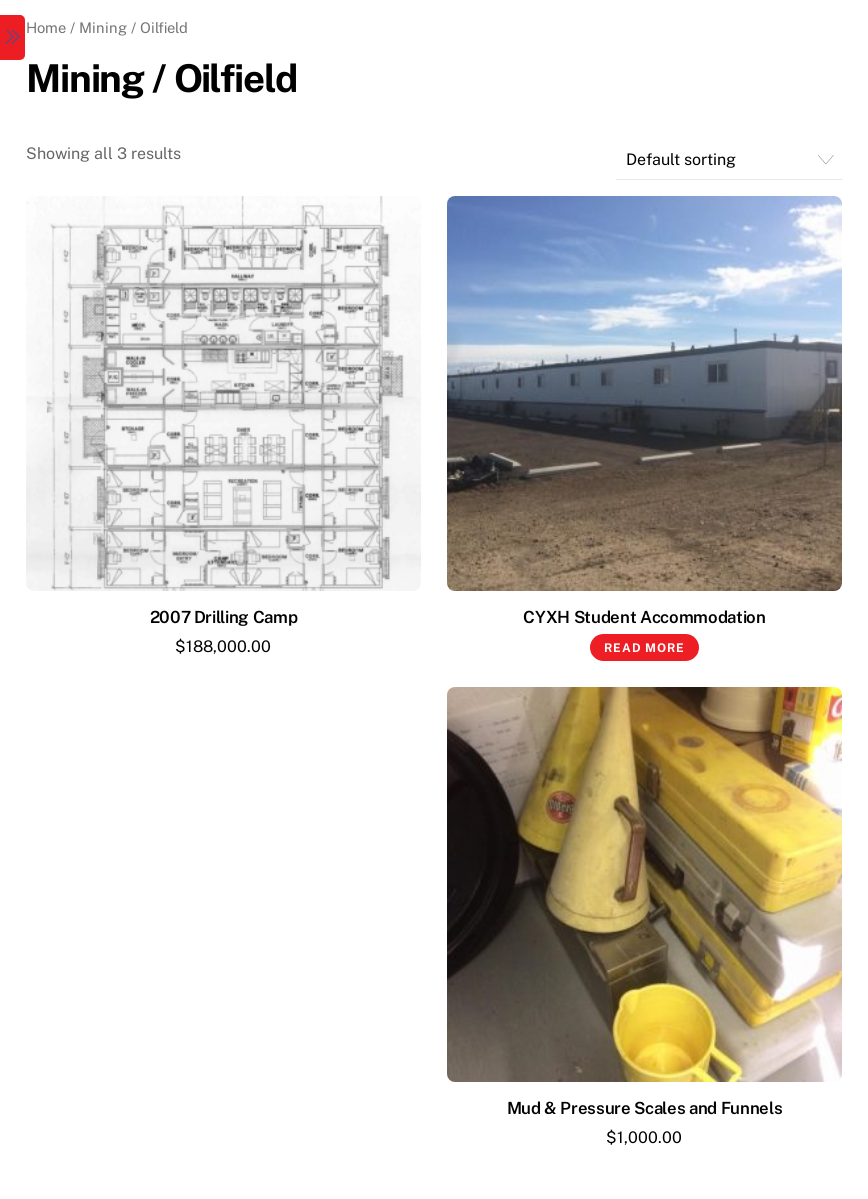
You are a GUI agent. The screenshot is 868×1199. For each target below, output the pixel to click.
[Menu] (12, 37)
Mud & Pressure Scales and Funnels (645, 1108)
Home (46, 27)
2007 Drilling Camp (224, 617)
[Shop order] (729, 160)
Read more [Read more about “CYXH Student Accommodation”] (644, 648)
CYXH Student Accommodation (644, 617)
